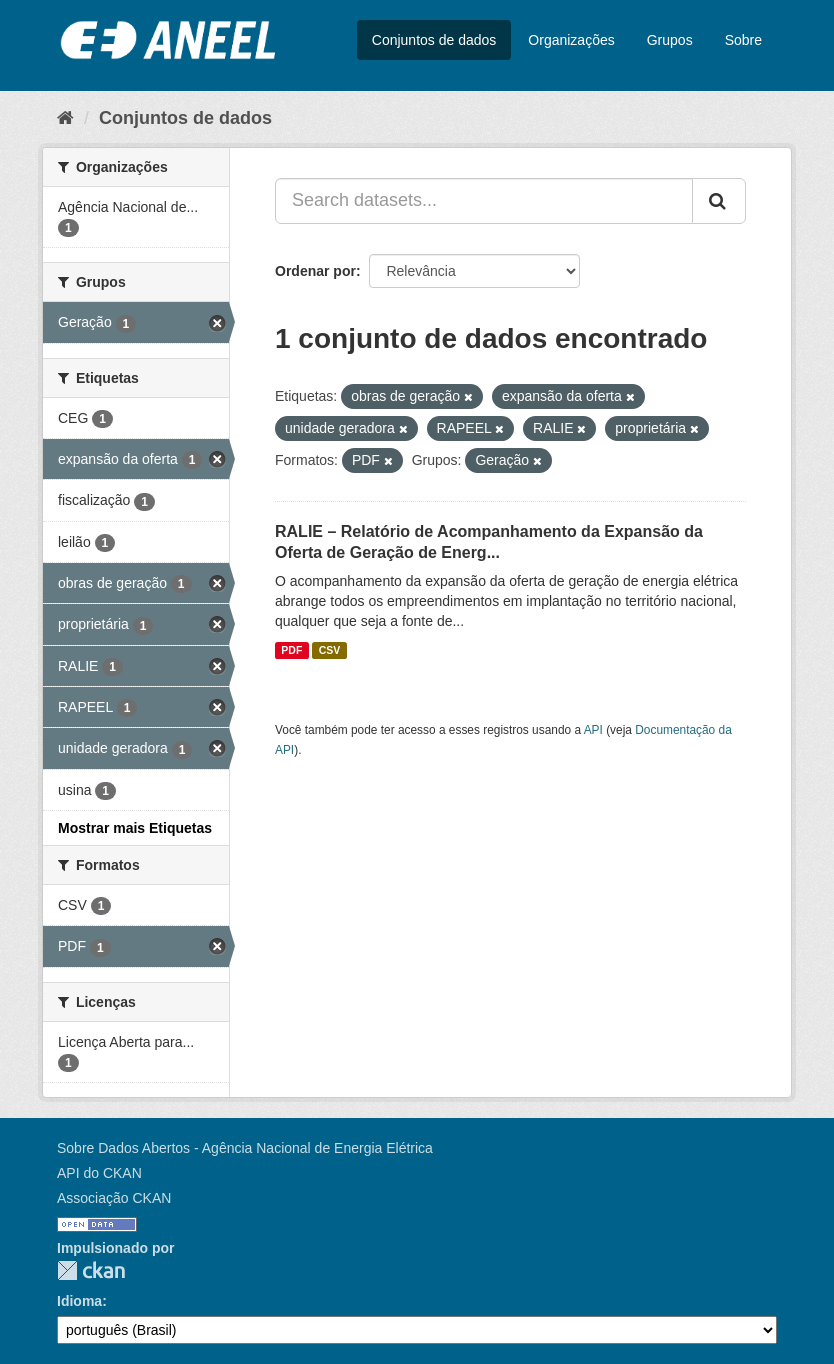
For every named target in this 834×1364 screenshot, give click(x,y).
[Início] (65, 118)
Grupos (670, 40)
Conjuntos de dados (434, 40)
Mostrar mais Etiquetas (135, 828)
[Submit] (719, 201)
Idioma (79, 1301)
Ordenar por (315, 271)
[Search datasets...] (484, 201)
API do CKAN (99, 1173)
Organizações (571, 40)
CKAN (91, 1270)
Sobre (743, 40)
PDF (291, 650)
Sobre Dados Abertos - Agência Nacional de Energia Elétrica (245, 1148)
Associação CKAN (114, 1198)
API (593, 730)
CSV (330, 650)
